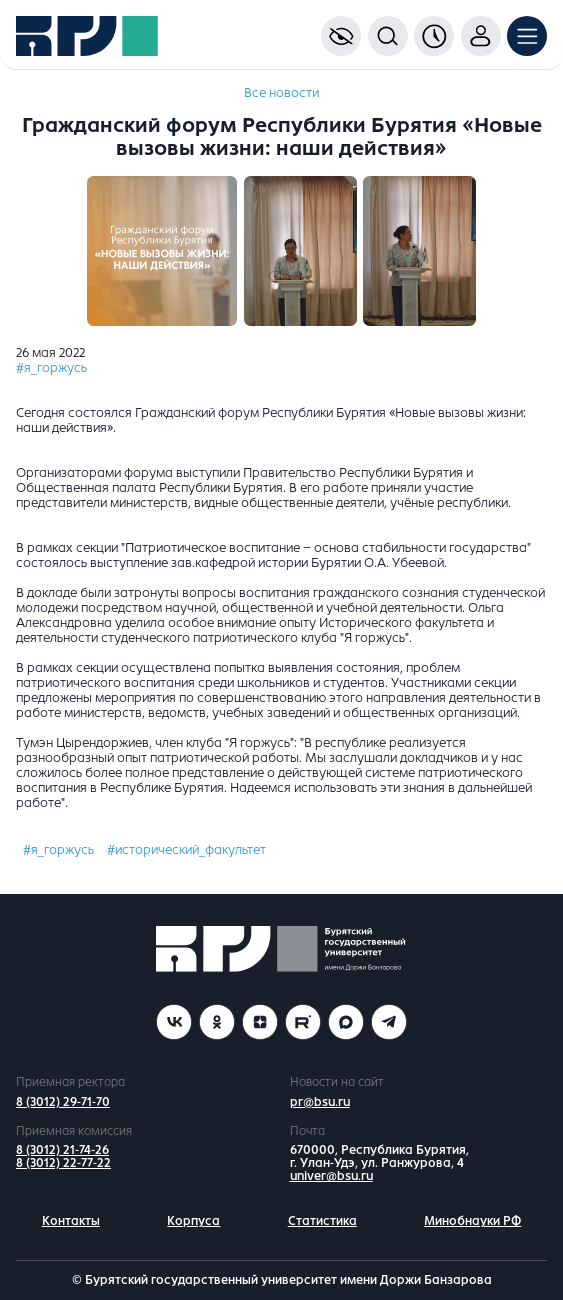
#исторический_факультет (186, 850)
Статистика (322, 1221)
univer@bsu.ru (331, 1176)
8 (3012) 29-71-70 (63, 1102)
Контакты (71, 1221)
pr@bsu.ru (320, 1102)
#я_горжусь (51, 368)
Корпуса (193, 1221)
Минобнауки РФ (472, 1221)
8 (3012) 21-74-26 (62, 1150)
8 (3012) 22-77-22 (63, 1163)
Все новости (281, 93)
